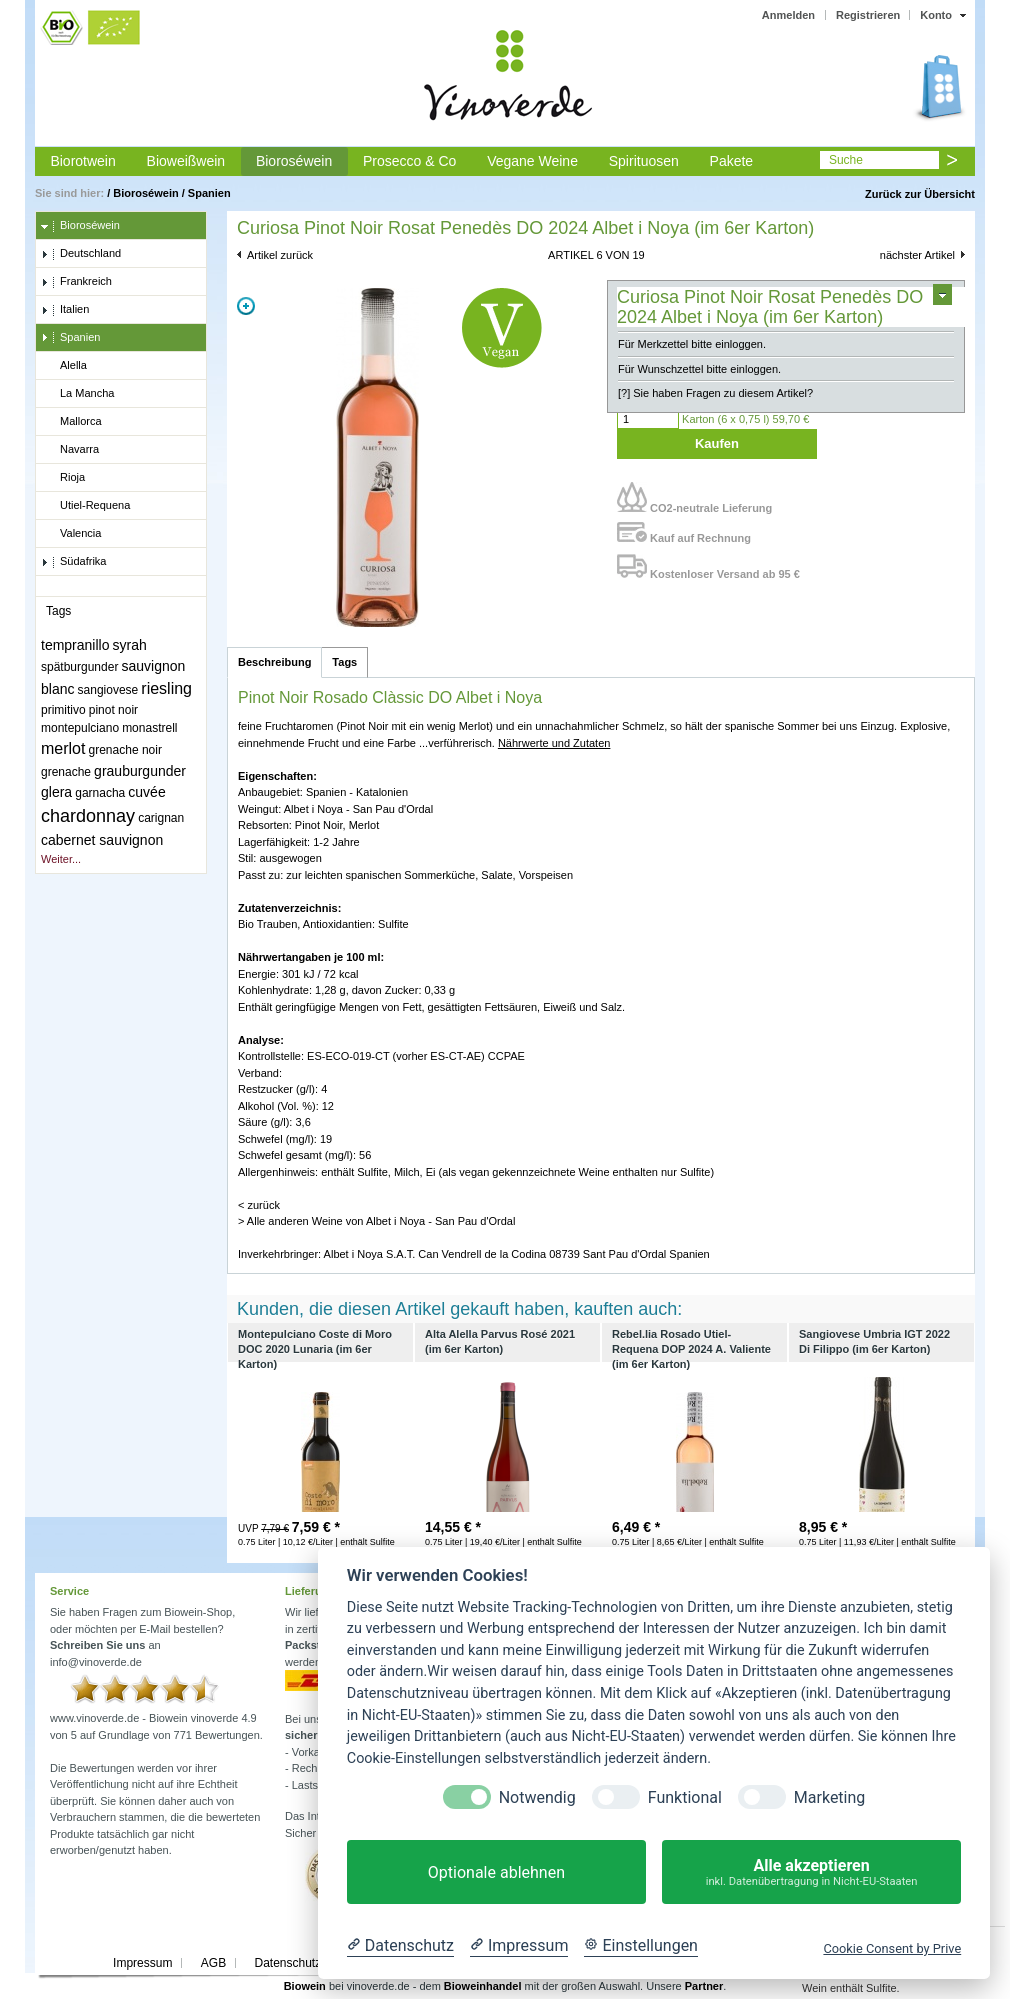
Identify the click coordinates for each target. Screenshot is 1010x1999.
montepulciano (80, 728)
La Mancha (77, 394)
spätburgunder (79, 667)
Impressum (142, 1963)
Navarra (70, 450)
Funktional (685, 1797)
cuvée (146, 792)
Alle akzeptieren (811, 1872)
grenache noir (125, 750)
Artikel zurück (280, 255)
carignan (161, 818)
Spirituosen (644, 161)
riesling (166, 688)
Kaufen (717, 443)
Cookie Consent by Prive (892, 1948)
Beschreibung (274, 662)
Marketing (829, 1797)
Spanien (209, 193)
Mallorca (71, 422)
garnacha (100, 793)
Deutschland (81, 254)
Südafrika (73, 562)
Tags (344, 662)
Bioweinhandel (483, 1986)
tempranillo (75, 645)
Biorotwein (82, 161)
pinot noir (113, 710)
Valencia (71, 534)
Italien (65, 310)
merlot (63, 748)
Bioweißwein (186, 161)
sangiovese (108, 690)
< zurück (259, 1205)
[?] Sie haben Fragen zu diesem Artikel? (715, 393)
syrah (130, 645)
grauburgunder (140, 771)
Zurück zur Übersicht (920, 194)
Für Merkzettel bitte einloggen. (692, 344)
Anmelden (788, 15)
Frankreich (76, 282)
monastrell (149, 728)
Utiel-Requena (85, 506)
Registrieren (868, 15)
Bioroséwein (294, 161)
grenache (66, 772)
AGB (213, 1963)
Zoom (246, 306)
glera (56, 792)
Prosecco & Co (409, 161)
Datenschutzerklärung (312, 1963)
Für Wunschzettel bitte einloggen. (699, 369)
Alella (64, 366)
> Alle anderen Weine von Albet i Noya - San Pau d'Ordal (376, 1221)
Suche (846, 160)
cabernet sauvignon (102, 840)
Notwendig (537, 1797)
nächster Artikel (917, 255)
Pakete (732, 161)
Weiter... (61, 859)
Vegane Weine (532, 161)
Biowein (305, 1986)
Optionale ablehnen (496, 1872)
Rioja (63, 478)
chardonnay (88, 816)
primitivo (63, 710)
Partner (704, 1986)
